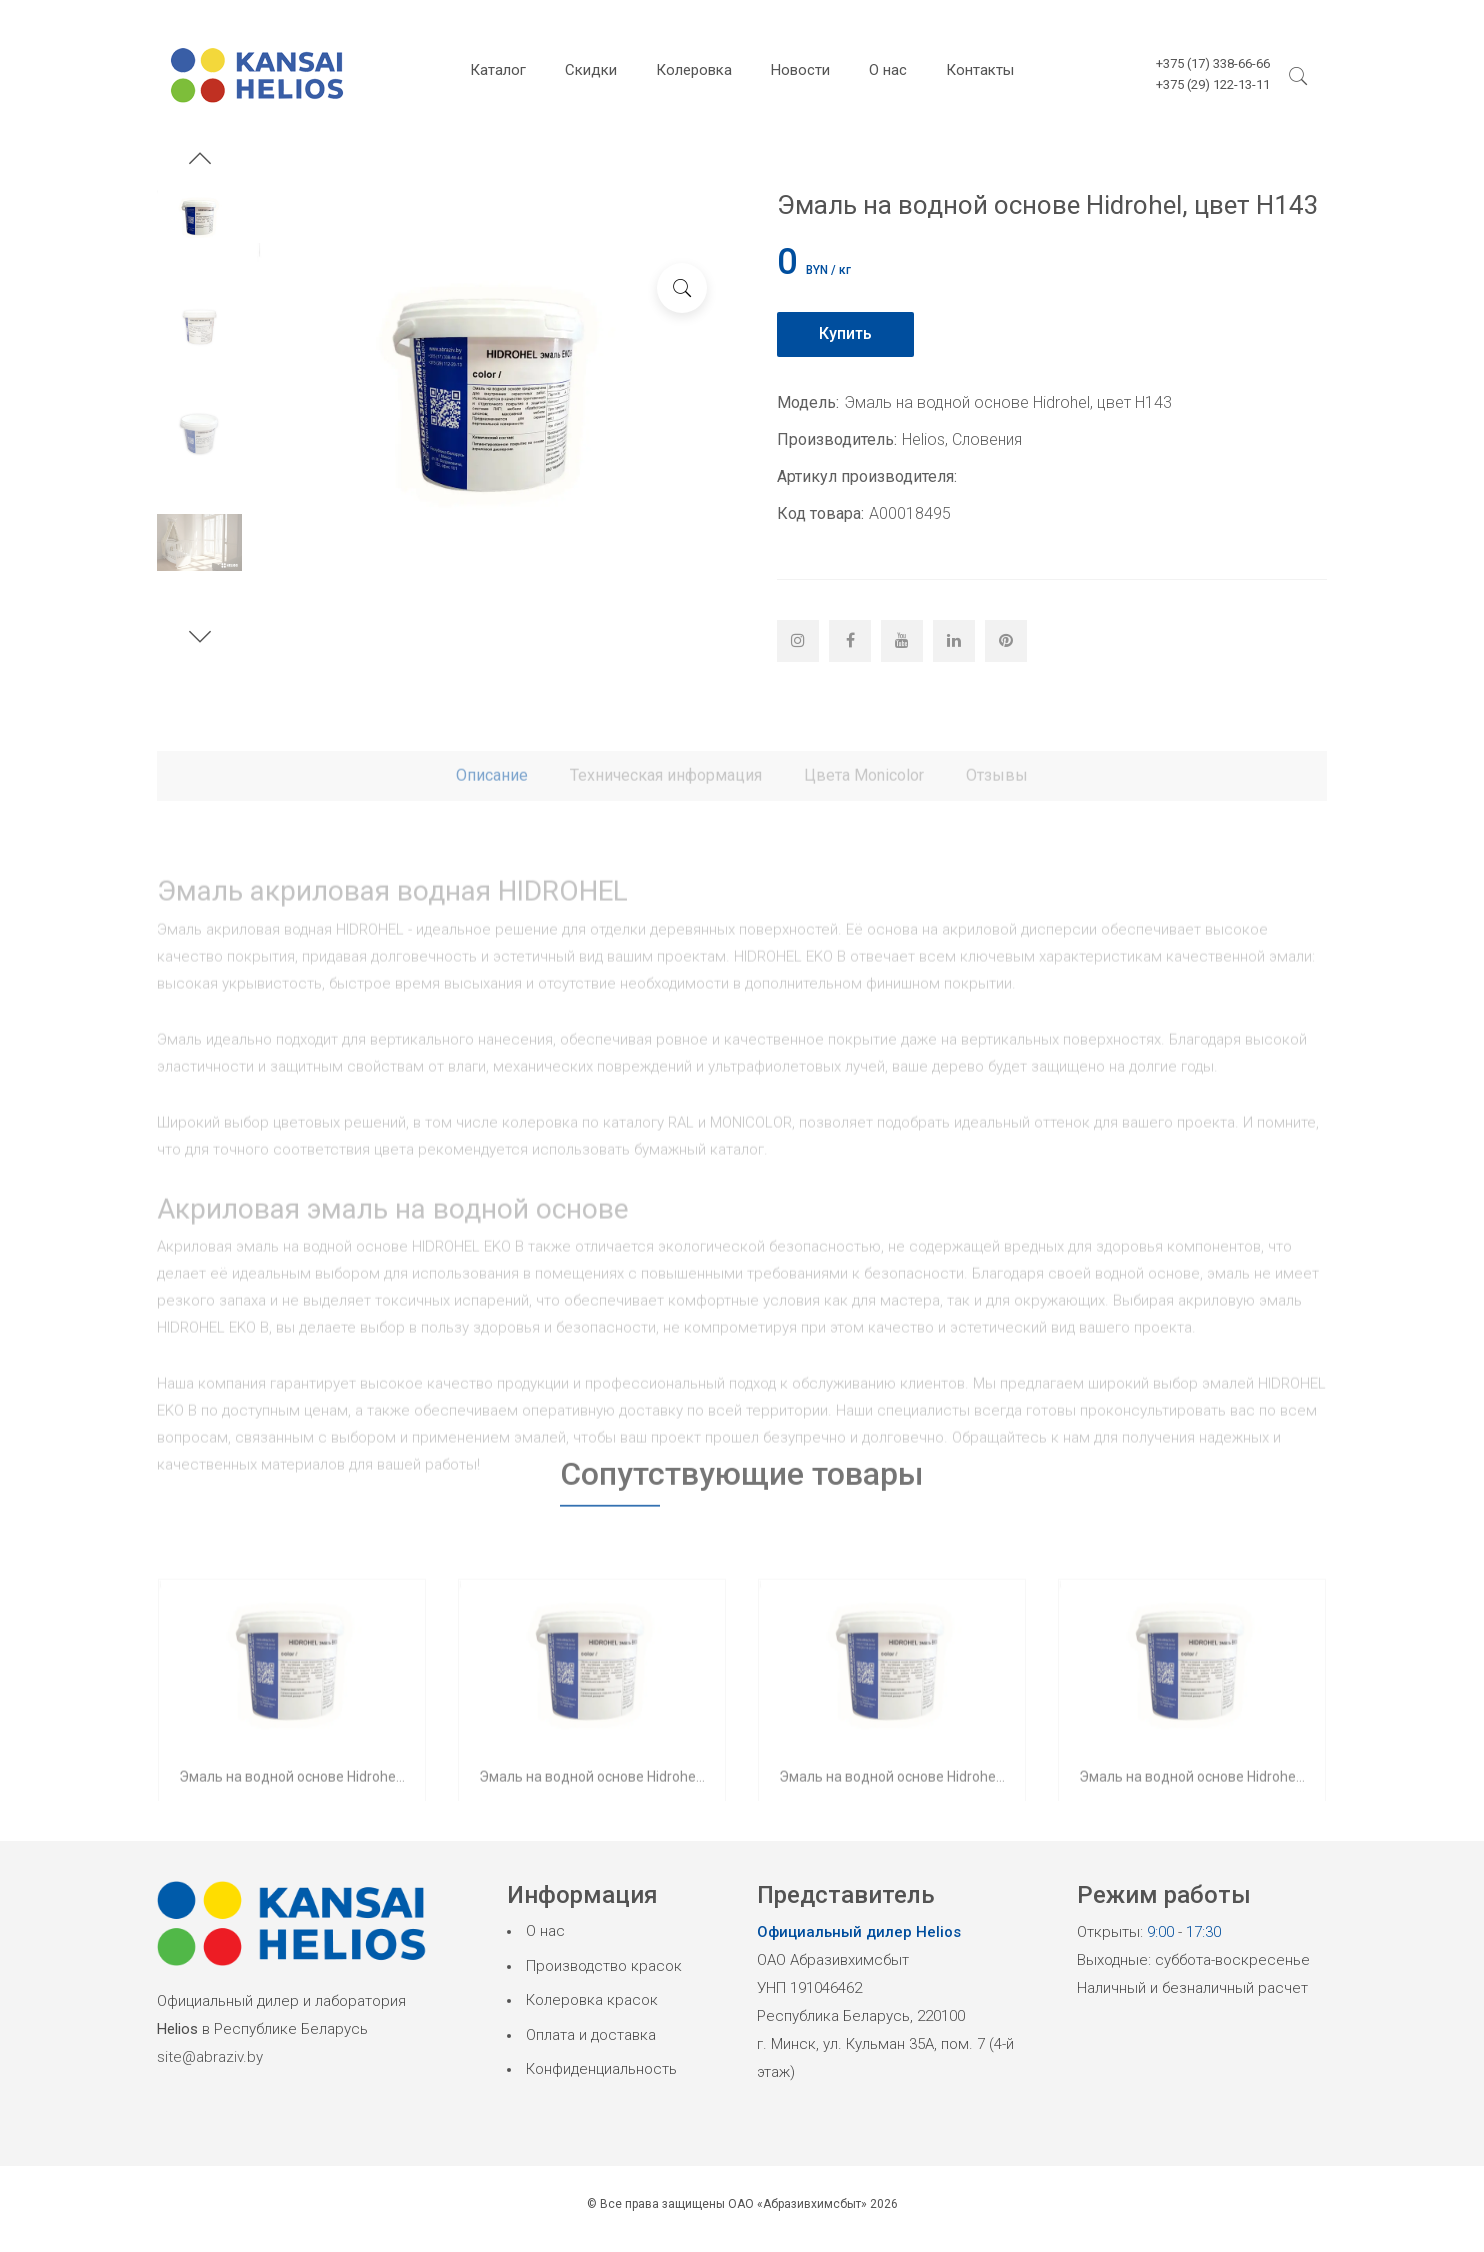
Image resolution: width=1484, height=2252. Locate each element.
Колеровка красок (592, 2000)
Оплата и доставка (591, 2035)
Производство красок (604, 1966)
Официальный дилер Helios (859, 1932)
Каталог (498, 70)
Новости (800, 70)
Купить (845, 333)
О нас (888, 70)
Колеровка (694, 70)
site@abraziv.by (210, 2057)
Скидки (591, 70)
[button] (200, 161)
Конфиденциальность (601, 2069)
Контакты (980, 70)
